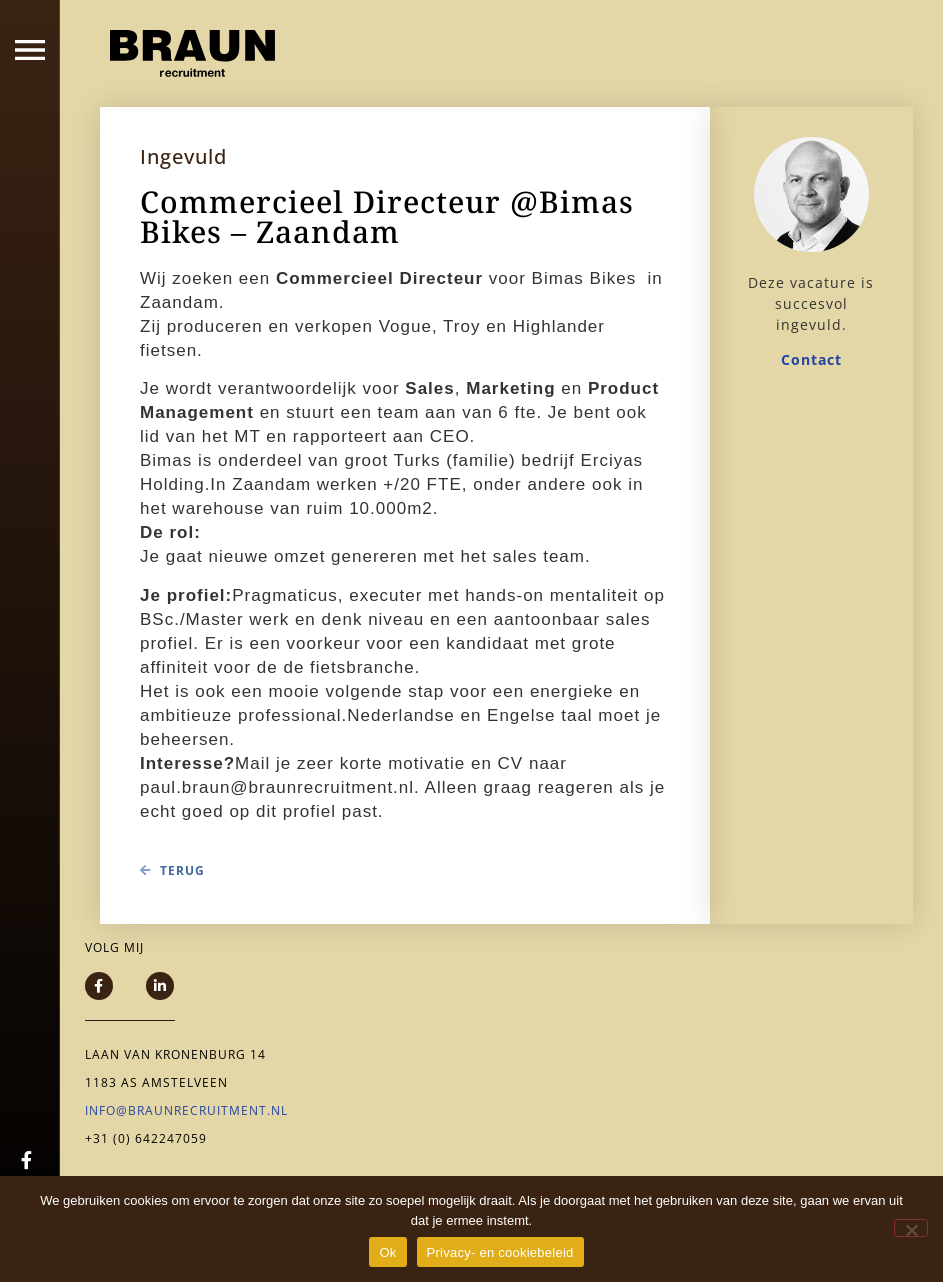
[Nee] (911, 1228)
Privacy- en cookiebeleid (500, 1252)
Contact (811, 359)
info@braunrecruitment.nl (186, 1110)
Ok (387, 1252)
